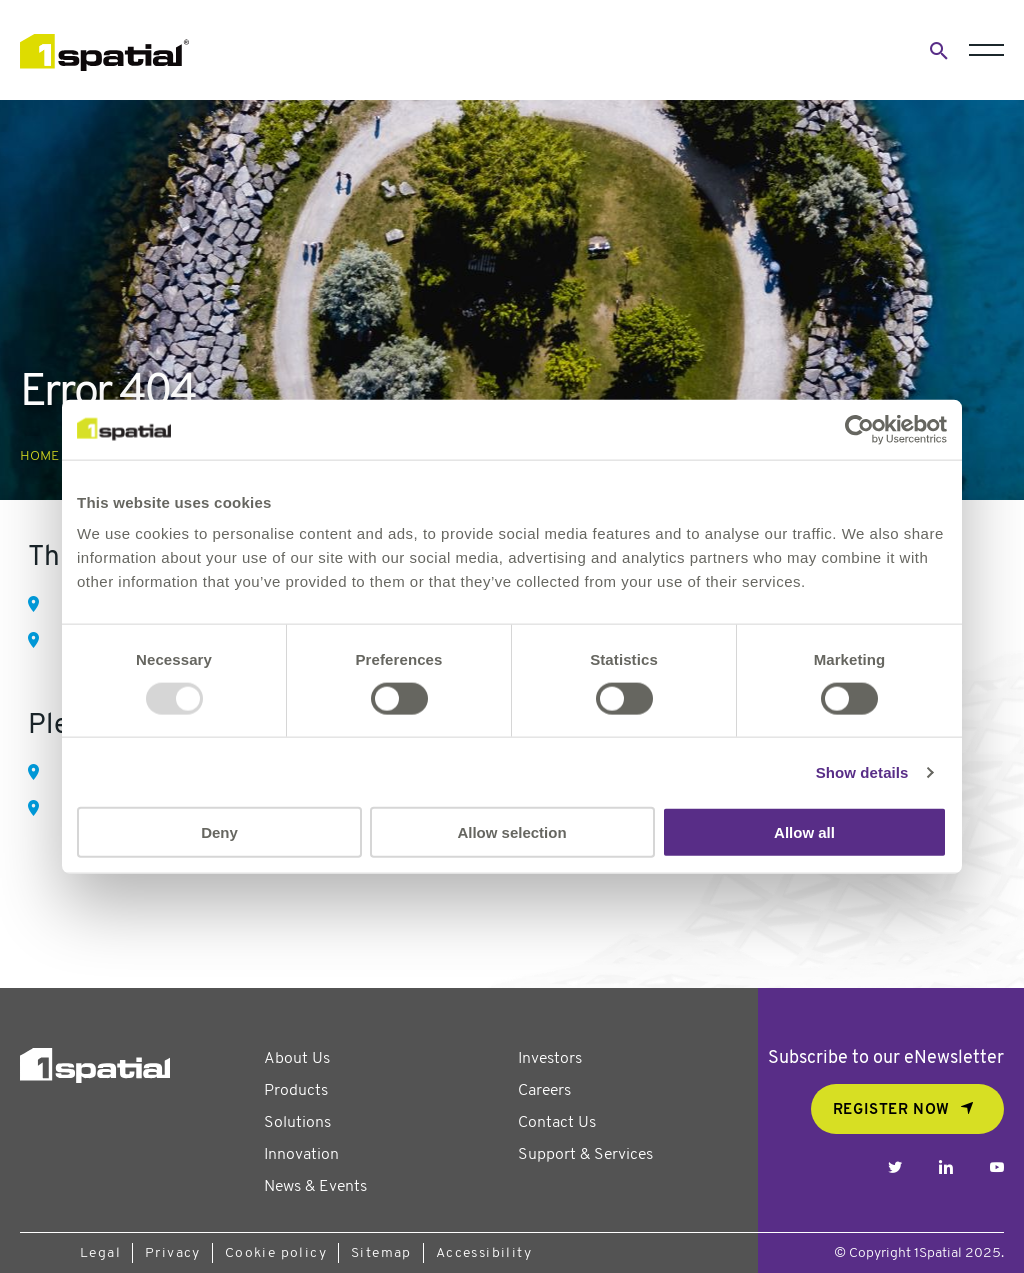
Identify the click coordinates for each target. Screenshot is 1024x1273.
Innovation (301, 1155)
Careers (544, 1091)
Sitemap (381, 1253)
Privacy (173, 1253)
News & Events (315, 1187)
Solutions (297, 1123)
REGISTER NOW (891, 1110)
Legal (100, 1253)
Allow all (804, 832)
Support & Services (585, 1155)
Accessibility (484, 1253)
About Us (297, 1059)
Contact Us (557, 1123)
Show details (862, 771)
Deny (219, 832)
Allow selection (511, 832)
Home (39, 456)
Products (296, 1091)
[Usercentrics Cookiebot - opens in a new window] (859, 429)
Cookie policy (276, 1253)
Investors (550, 1059)
